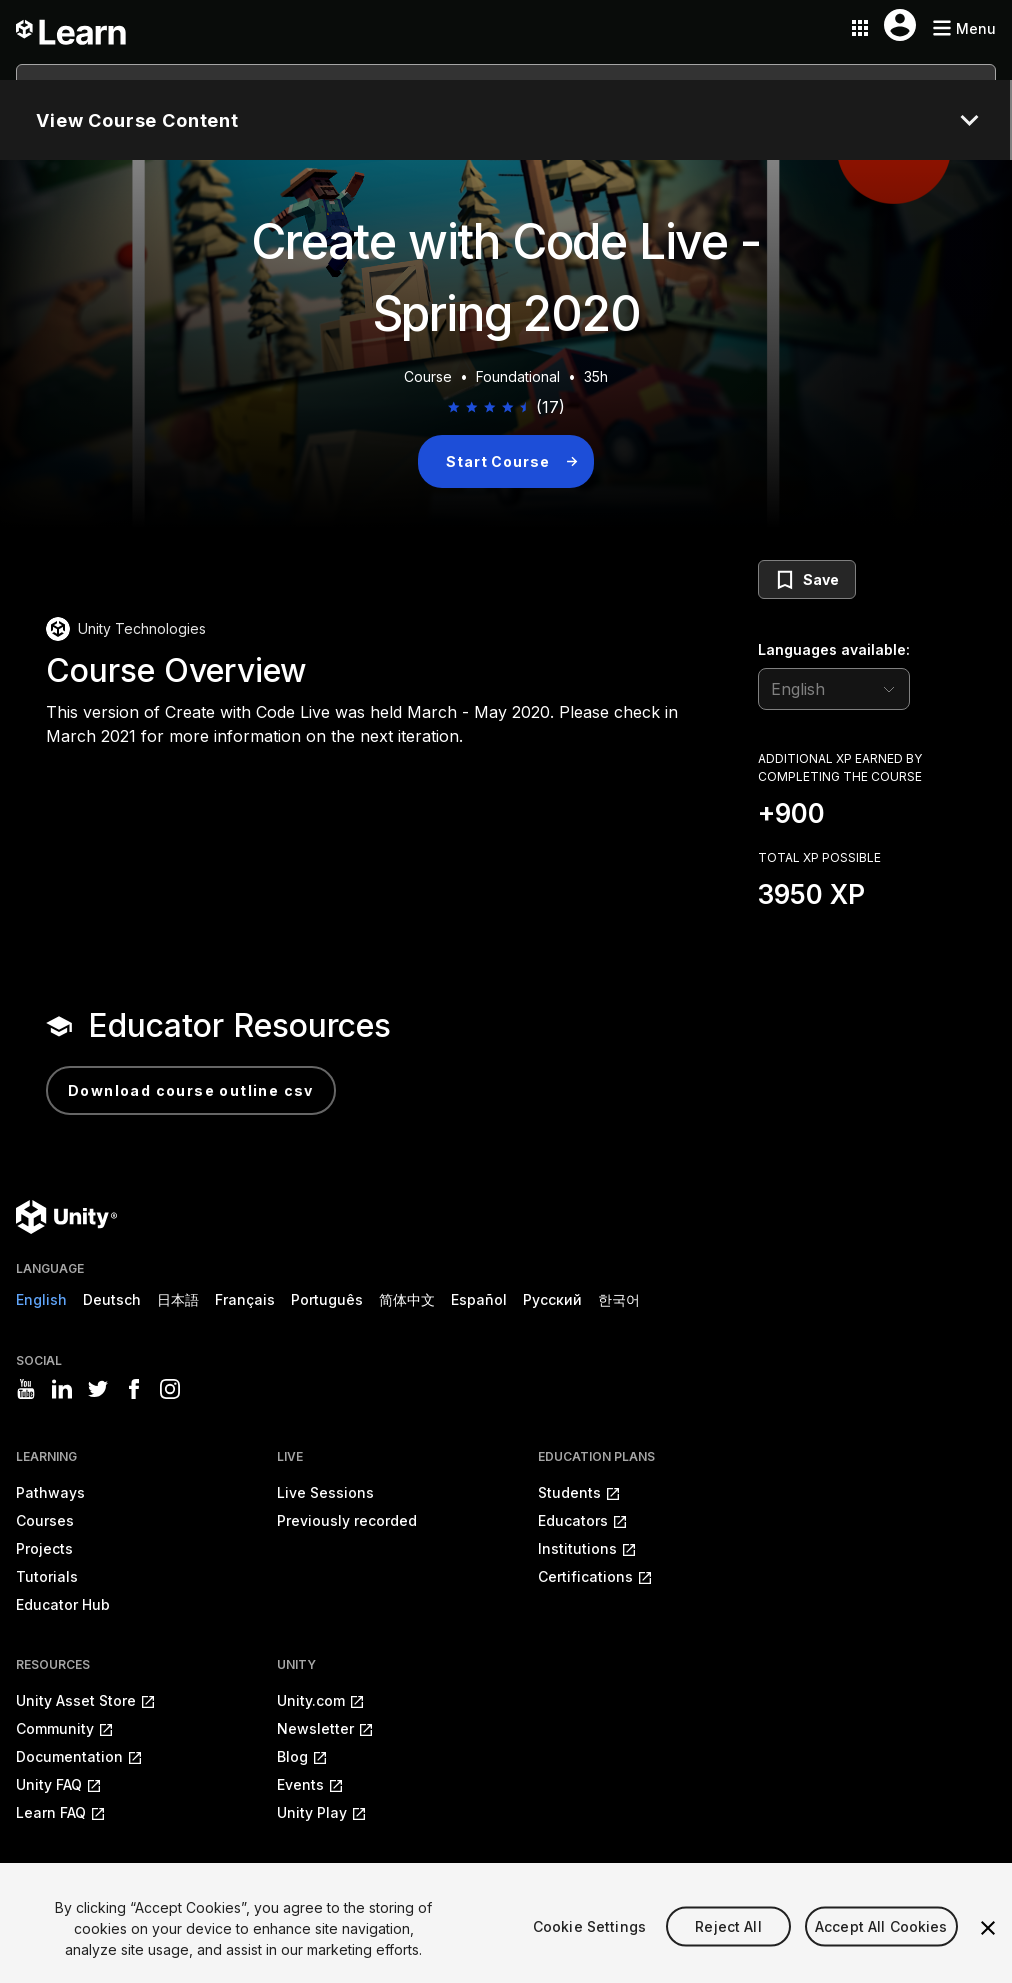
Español (479, 1299)
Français (245, 1299)
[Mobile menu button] (964, 28)
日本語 (178, 1299)
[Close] (988, 1953)
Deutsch (112, 1299)
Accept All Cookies (881, 1950)
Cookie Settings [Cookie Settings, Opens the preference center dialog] (589, 1950)
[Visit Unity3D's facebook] (134, 1389)
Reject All (728, 1950)
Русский (552, 1299)
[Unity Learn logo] (72, 28)
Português (327, 1299)
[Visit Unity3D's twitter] (98, 1389)
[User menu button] (900, 25)
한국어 (619, 1299)
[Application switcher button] (860, 28)
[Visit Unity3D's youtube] (26, 1389)
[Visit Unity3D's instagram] (170, 1389)
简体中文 (407, 1299)
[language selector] (834, 689)
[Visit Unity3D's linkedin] (62, 1389)
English (41, 1299)
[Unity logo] (66, 1217)
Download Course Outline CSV (191, 1090)
